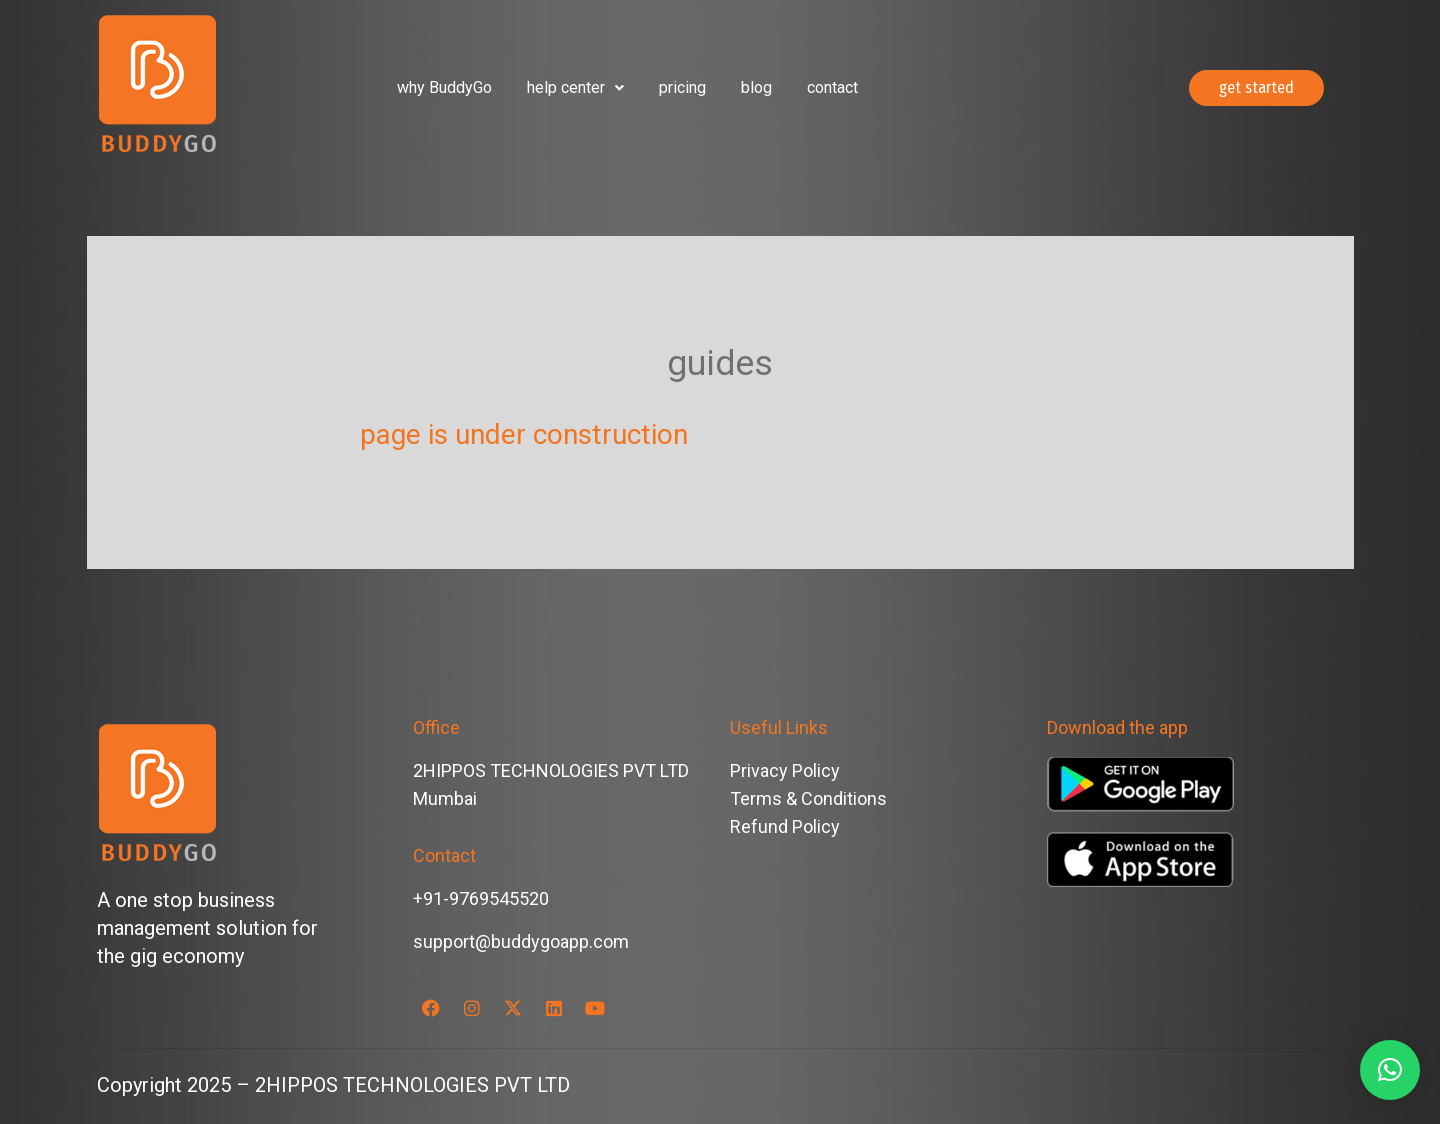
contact (832, 87)
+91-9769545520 (481, 898)
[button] (575, 88)
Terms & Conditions (808, 798)
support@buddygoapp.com (521, 941)
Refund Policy (785, 826)
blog (756, 87)
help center (575, 87)
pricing (682, 87)
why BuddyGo (444, 87)
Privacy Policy (785, 770)
